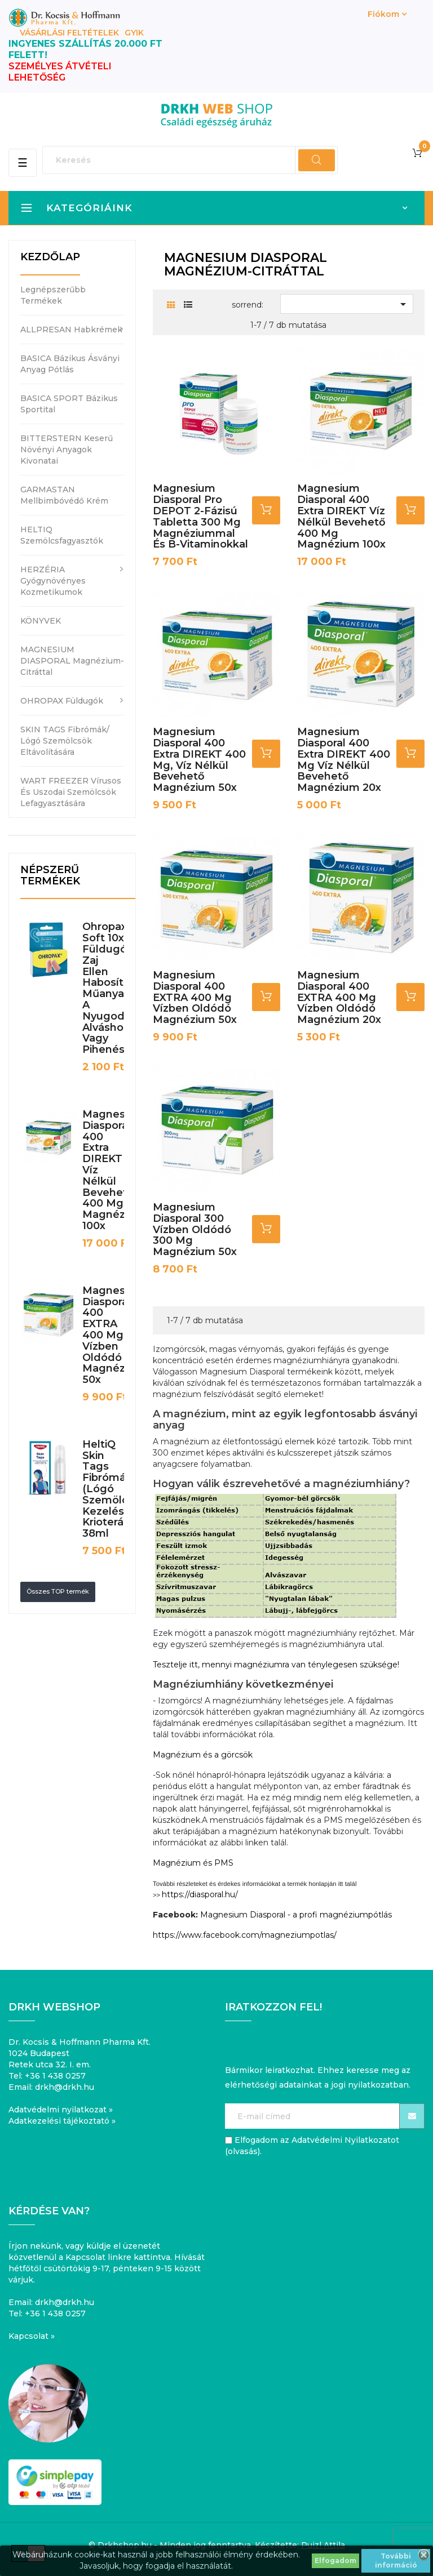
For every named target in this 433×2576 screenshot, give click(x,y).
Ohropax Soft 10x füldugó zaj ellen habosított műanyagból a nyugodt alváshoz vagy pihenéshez (115, 988)
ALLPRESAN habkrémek (71, 329)
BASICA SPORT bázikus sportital (69, 404)
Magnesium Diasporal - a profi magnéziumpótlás (296, 1915)
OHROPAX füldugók (61, 701)
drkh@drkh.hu (64, 2087)
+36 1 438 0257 (55, 2076)
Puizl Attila (323, 2545)
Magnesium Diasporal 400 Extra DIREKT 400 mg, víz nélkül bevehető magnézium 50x (199, 760)
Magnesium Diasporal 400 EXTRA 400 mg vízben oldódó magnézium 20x (339, 997)
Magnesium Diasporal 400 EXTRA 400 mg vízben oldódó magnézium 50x (113, 1335)
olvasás (243, 2151)
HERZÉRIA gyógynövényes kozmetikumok (53, 580)
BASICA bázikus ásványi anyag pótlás (70, 364)
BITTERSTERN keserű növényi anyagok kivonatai (66, 449)
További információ (396, 2560)
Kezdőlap (50, 257)
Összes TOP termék (57, 1591)
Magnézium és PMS (193, 1863)
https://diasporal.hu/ (200, 1894)
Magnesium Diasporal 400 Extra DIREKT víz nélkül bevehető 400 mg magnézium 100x (341, 516)
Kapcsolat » (31, 2336)
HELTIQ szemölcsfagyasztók (61, 535)
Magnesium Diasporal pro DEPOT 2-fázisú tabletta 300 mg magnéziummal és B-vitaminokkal (200, 516)
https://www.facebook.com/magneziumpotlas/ (245, 1935)
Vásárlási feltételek (69, 33)
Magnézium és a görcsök (203, 1755)
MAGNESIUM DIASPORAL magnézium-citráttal (72, 660)
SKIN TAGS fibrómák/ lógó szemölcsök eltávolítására (64, 740)
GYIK (134, 33)
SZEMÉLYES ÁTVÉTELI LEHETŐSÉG (60, 72)
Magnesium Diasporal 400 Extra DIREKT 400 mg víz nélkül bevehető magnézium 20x (343, 760)
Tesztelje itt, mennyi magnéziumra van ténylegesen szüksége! (276, 1665)
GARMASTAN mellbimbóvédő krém (64, 495)
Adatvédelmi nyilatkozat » (60, 2110)
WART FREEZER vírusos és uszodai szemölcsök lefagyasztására (70, 792)
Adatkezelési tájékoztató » (62, 2121)
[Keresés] (190, 160)
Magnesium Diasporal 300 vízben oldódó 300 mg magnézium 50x (195, 1229)
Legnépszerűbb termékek (53, 295)
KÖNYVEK (40, 621)
